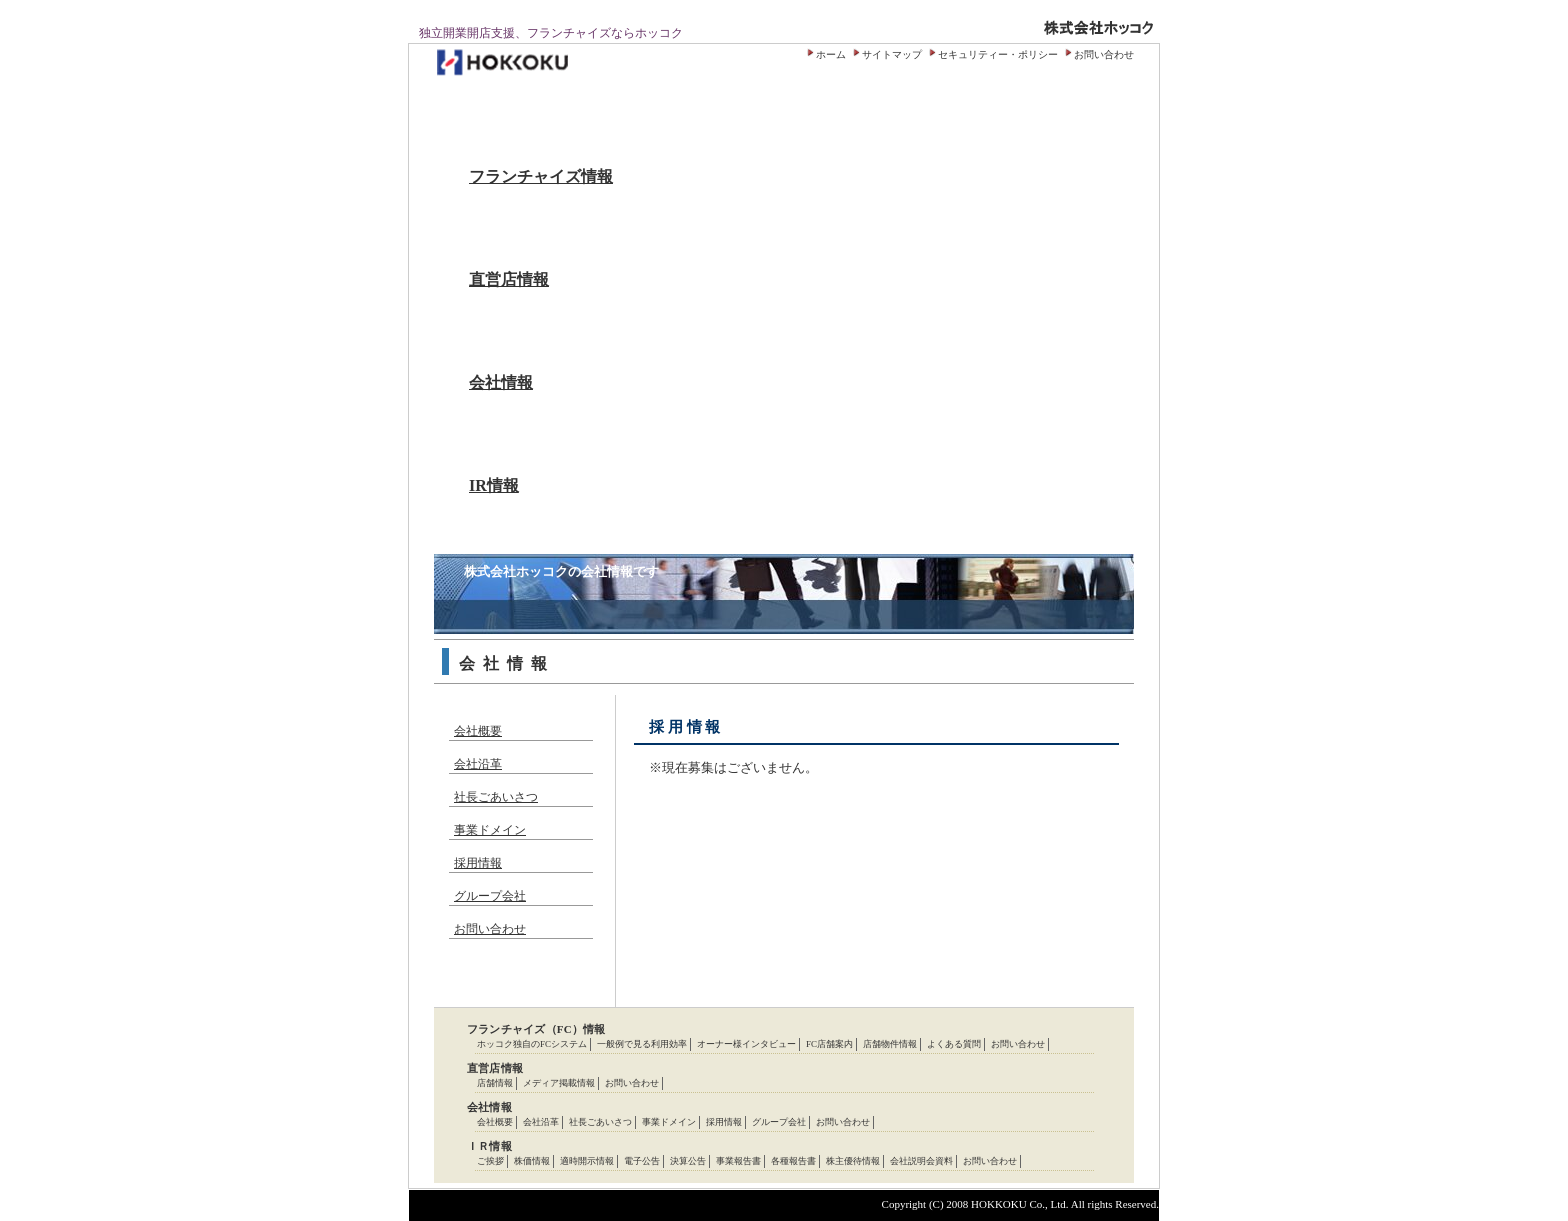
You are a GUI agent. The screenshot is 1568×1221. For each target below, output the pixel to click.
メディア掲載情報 (559, 1083)
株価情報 (532, 1161)
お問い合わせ (1104, 54)
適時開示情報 (587, 1161)
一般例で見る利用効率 (642, 1044)
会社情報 (501, 382)
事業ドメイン (490, 830)
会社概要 (478, 731)
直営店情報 (509, 279)
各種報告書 (793, 1161)
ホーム (831, 54)
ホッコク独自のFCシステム (532, 1044)
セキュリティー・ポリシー (998, 54)
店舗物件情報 (890, 1044)
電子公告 (642, 1161)
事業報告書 (738, 1161)
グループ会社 (490, 896)
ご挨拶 (490, 1161)
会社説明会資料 (921, 1161)
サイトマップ (892, 54)
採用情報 (478, 863)
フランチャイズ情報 (541, 176)
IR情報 (494, 485)
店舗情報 (495, 1083)
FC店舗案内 (829, 1044)
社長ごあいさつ (496, 797)
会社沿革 (478, 764)
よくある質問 (954, 1044)
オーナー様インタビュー (746, 1044)
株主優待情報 (853, 1161)
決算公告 (688, 1161)
